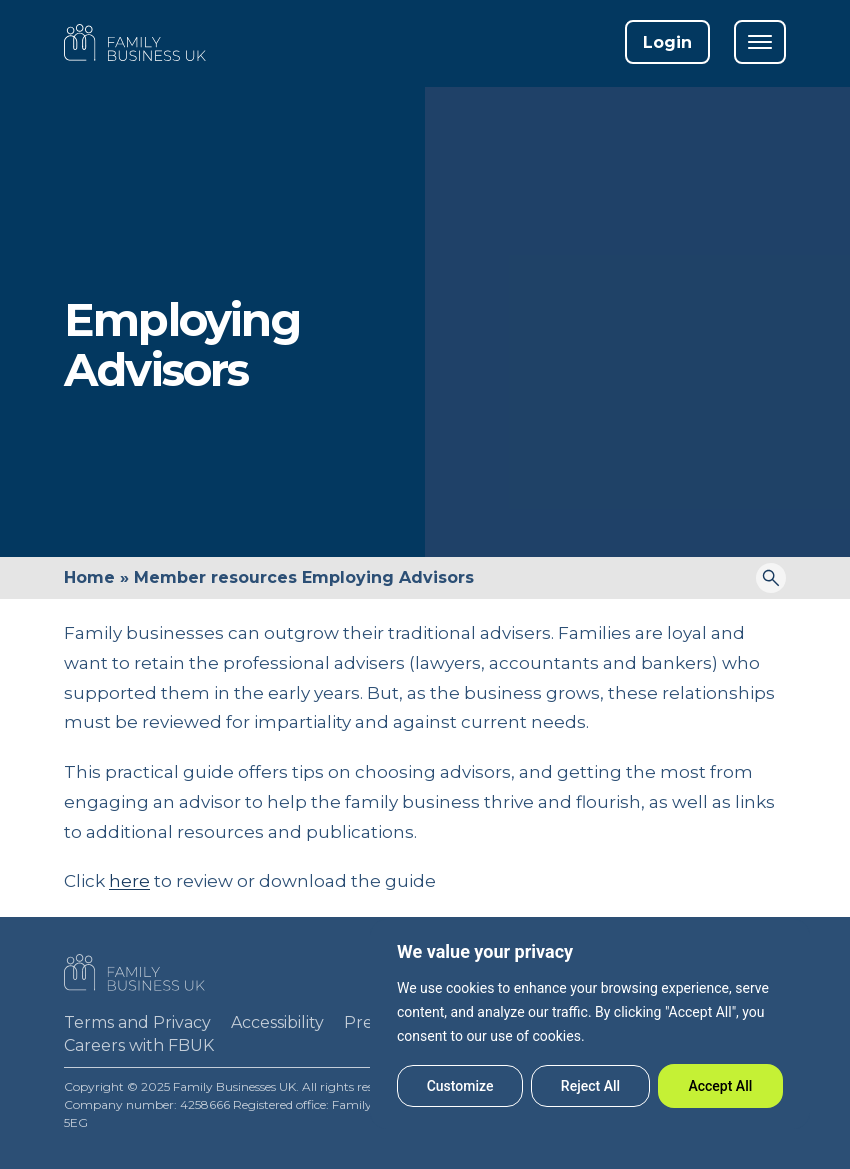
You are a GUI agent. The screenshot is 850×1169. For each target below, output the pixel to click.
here (129, 881)
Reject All (590, 1086)
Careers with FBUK (139, 1045)
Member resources (215, 577)
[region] (590, 1024)
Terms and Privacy (137, 1022)
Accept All (720, 1086)
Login (667, 42)
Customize (460, 1086)
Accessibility (277, 1022)
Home (89, 577)
